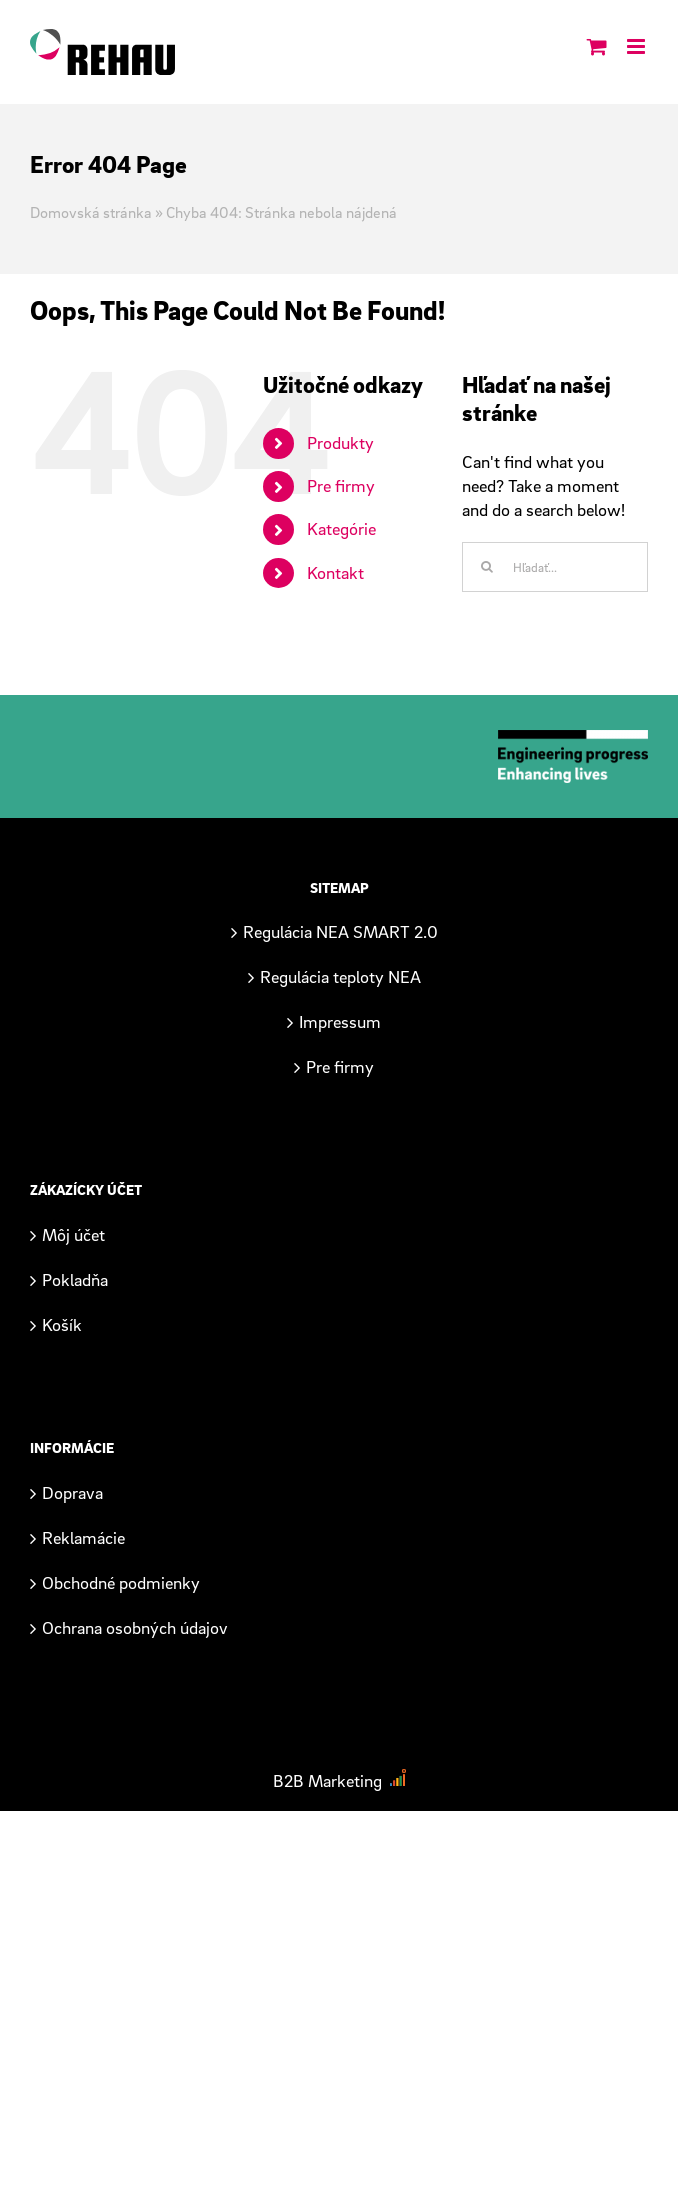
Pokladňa (75, 1279)
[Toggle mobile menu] (637, 42)
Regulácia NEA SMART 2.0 (340, 931)
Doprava (72, 1492)
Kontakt (335, 572)
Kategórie (341, 528)
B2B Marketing (327, 1780)
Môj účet (73, 1234)
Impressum (340, 1021)
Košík (62, 1324)
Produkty (340, 442)
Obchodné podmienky (121, 1582)
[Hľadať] (487, 567)
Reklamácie (83, 1537)
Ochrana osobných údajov (135, 1627)
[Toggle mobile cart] (597, 42)
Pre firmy (341, 485)
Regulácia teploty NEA (340, 976)
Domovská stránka (91, 212)
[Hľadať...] (555, 567)
